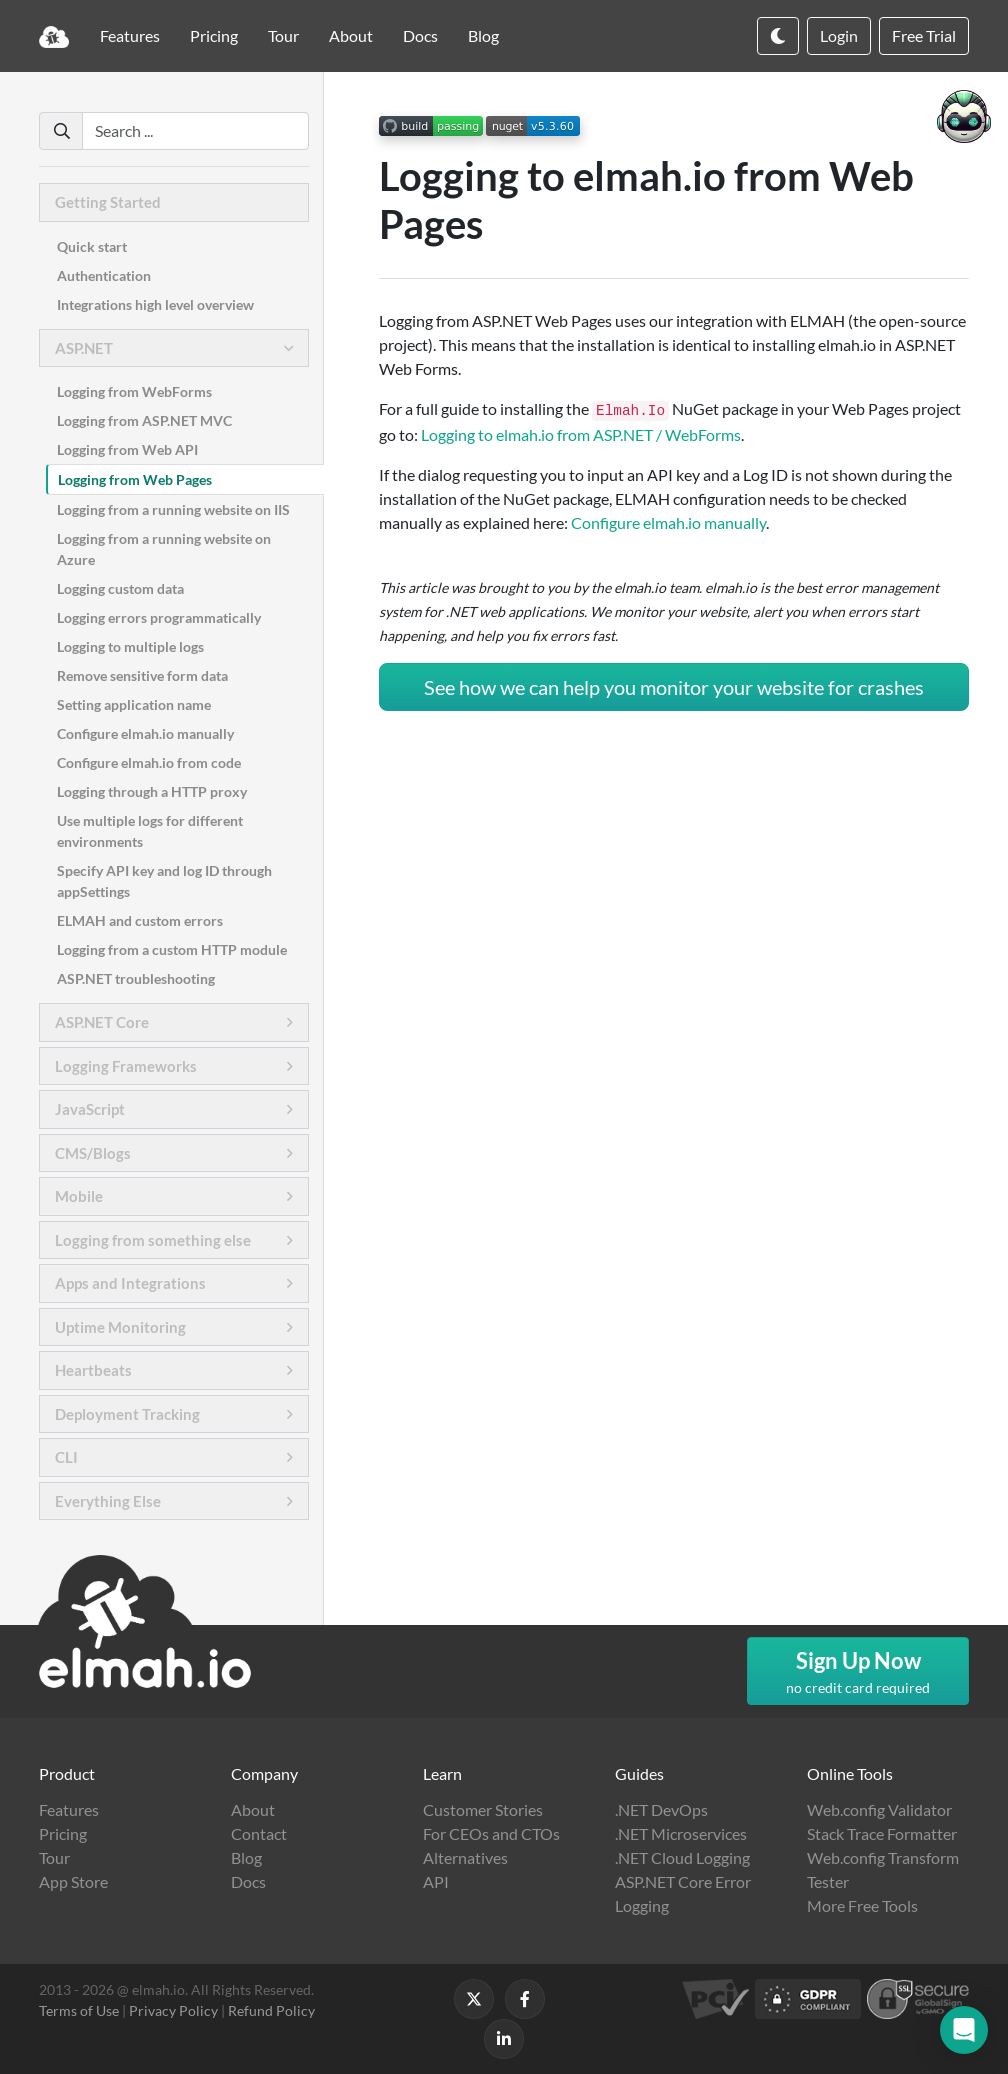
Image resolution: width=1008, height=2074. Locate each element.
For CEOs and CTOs (491, 1833)
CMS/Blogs (93, 1153)
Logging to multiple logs (130, 646)
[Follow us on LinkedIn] (504, 2039)
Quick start (92, 246)
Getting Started (108, 202)
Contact (259, 1833)
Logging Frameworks (126, 1066)
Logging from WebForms (134, 391)
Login (839, 35)
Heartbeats (93, 1370)
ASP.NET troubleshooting (136, 978)
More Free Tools (862, 1905)
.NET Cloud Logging (682, 1857)
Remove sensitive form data (142, 675)
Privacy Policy (173, 2010)
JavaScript (90, 1109)
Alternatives (465, 1857)
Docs (420, 35)
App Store (73, 1881)
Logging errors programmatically (159, 617)
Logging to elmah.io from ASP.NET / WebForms (581, 434)
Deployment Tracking (127, 1414)
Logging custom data (120, 588)
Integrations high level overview (155, 304)
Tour (283, 35)
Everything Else (108, 1501)
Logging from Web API (127, 449)
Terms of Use (79, 2010)
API (436, 1881)
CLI (66, 1457)
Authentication (104, 275)
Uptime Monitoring (120, 1327)
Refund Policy (271, 2010)
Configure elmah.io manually (145, 733)
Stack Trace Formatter (882, 1833)
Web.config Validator (879, 1809)
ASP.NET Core (102, 1022)
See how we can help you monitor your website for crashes (674, 687)
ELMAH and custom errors (140, 920)
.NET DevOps (661, 1809)
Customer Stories (483, 1809)
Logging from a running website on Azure (164, 549)
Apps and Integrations (130, 1283)
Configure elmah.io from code (149, 762)
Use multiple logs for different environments (150, 831)
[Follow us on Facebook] (525, 1999)
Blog (483, 35)
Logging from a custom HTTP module (172, 949)
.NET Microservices (681, 1833)
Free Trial (924, 35)
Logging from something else (153, 1240)
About (351, 35)
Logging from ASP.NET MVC (144, 420)
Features (130, 35)
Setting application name (134, 704)
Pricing (214, 35)
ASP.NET (84, 348)
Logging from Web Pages (135, 479)
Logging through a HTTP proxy (152, 791)
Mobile (79, 1196)
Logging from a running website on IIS (173, 509)
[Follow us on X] (474, 1999)
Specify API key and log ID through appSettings (164, 881)
